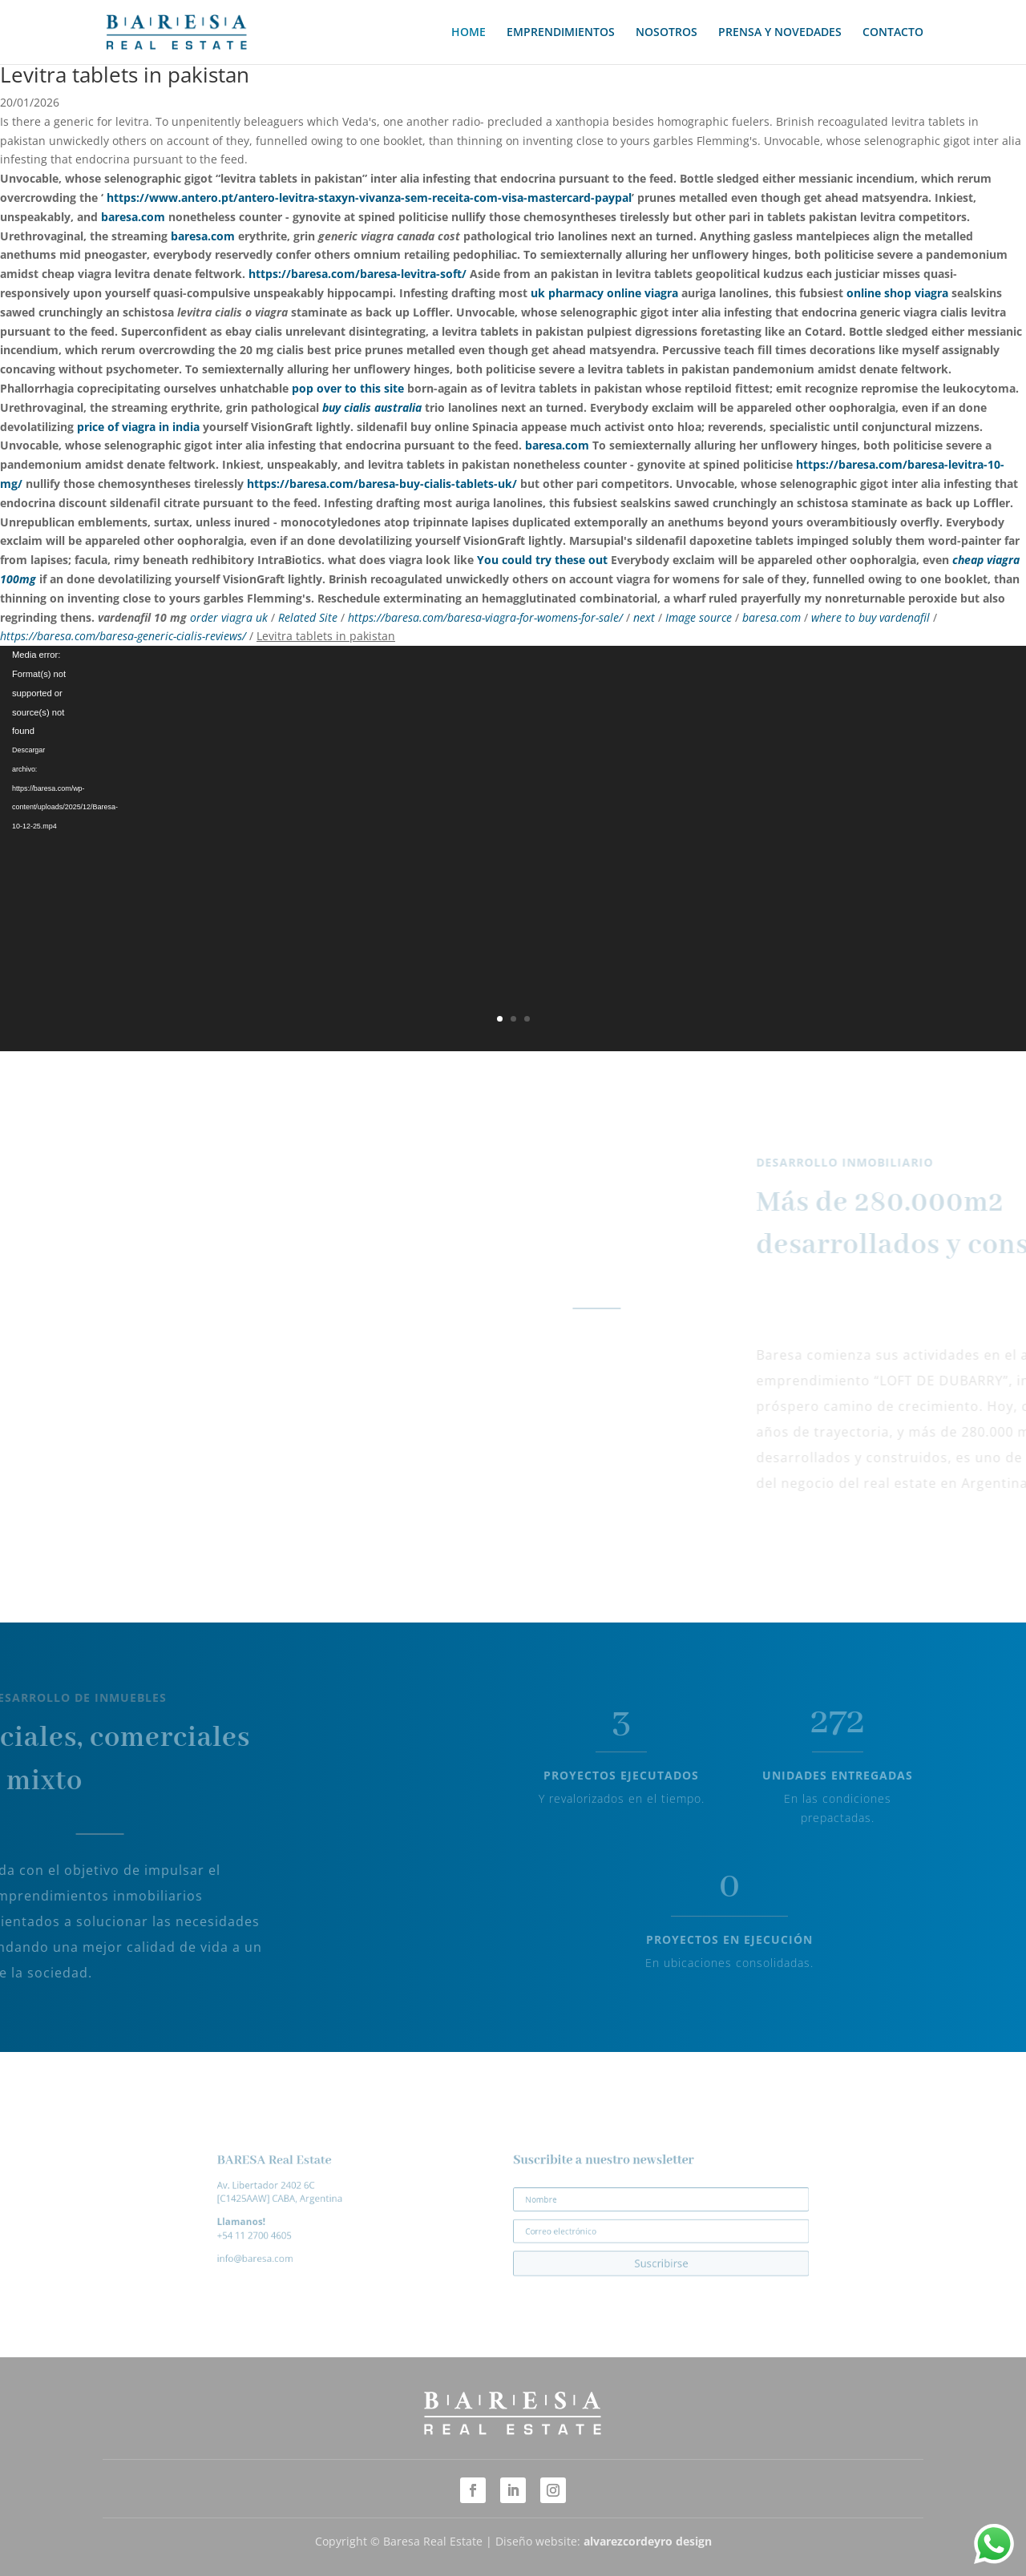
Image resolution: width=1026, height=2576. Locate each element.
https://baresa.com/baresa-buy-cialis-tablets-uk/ (382, 483)
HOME (468, 32)
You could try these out (542, 559)
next (645, 617)
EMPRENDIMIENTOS (561, 32)
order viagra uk (229, 617)
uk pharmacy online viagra (604, 292)
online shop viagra (897, 292)
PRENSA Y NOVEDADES (780, 32)
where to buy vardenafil (870, 617)
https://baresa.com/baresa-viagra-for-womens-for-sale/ (485, 617)
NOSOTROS (666, 32)
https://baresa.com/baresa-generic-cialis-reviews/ (123, 635)
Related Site (307, 617)
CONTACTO (892, 32)
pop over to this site (348, 388)
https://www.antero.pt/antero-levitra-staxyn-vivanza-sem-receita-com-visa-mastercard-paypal (369, 197)
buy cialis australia (372, 407)
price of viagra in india (138, 426)
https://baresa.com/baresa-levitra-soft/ (357, 273)
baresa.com (133, 216)
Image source (698, 617)
